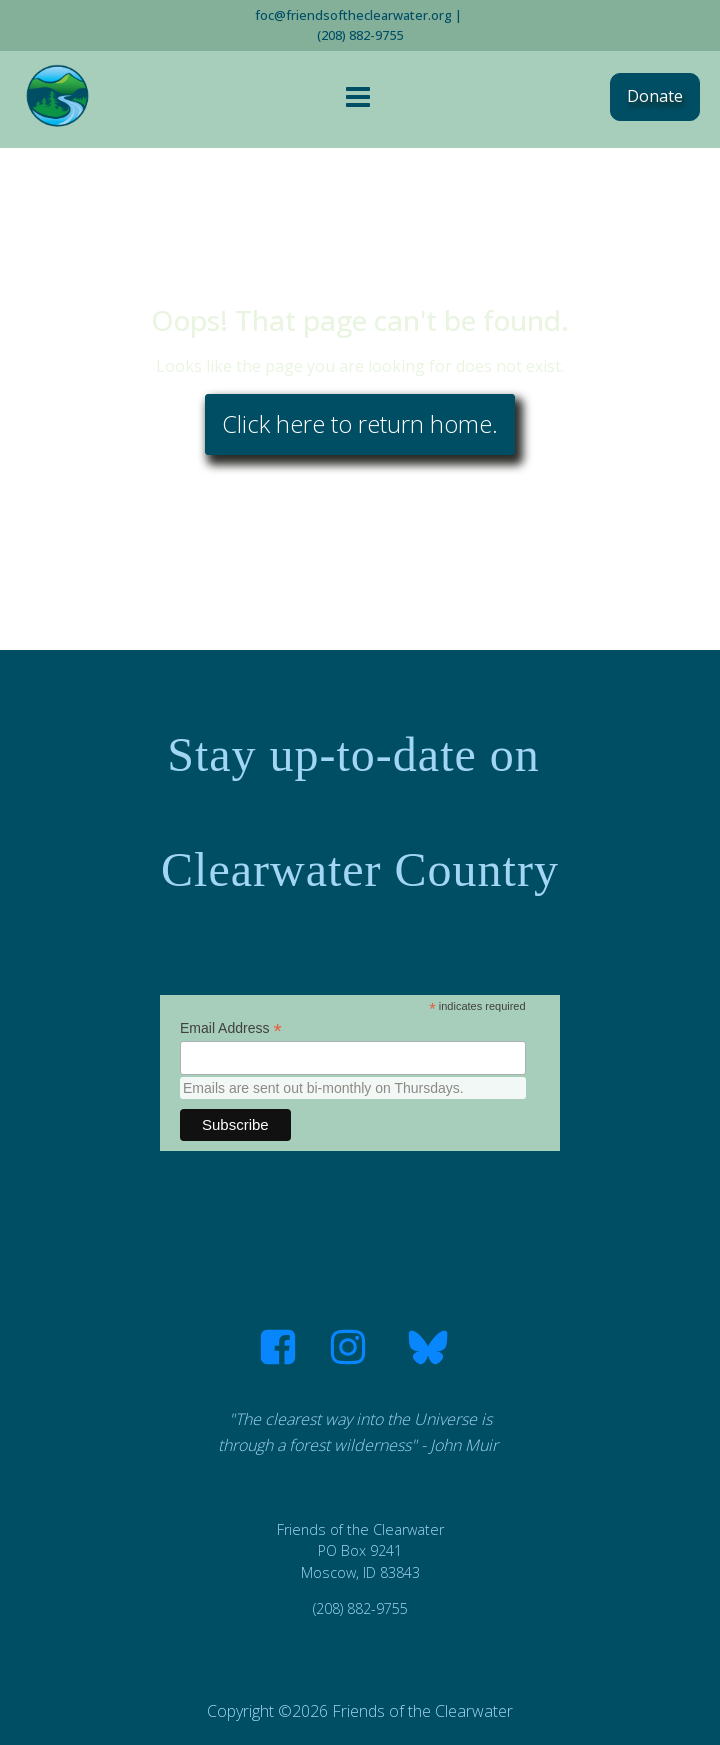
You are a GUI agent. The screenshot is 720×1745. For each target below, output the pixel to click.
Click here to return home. (360, 423)
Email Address (231, 1028)
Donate (655, 96)
